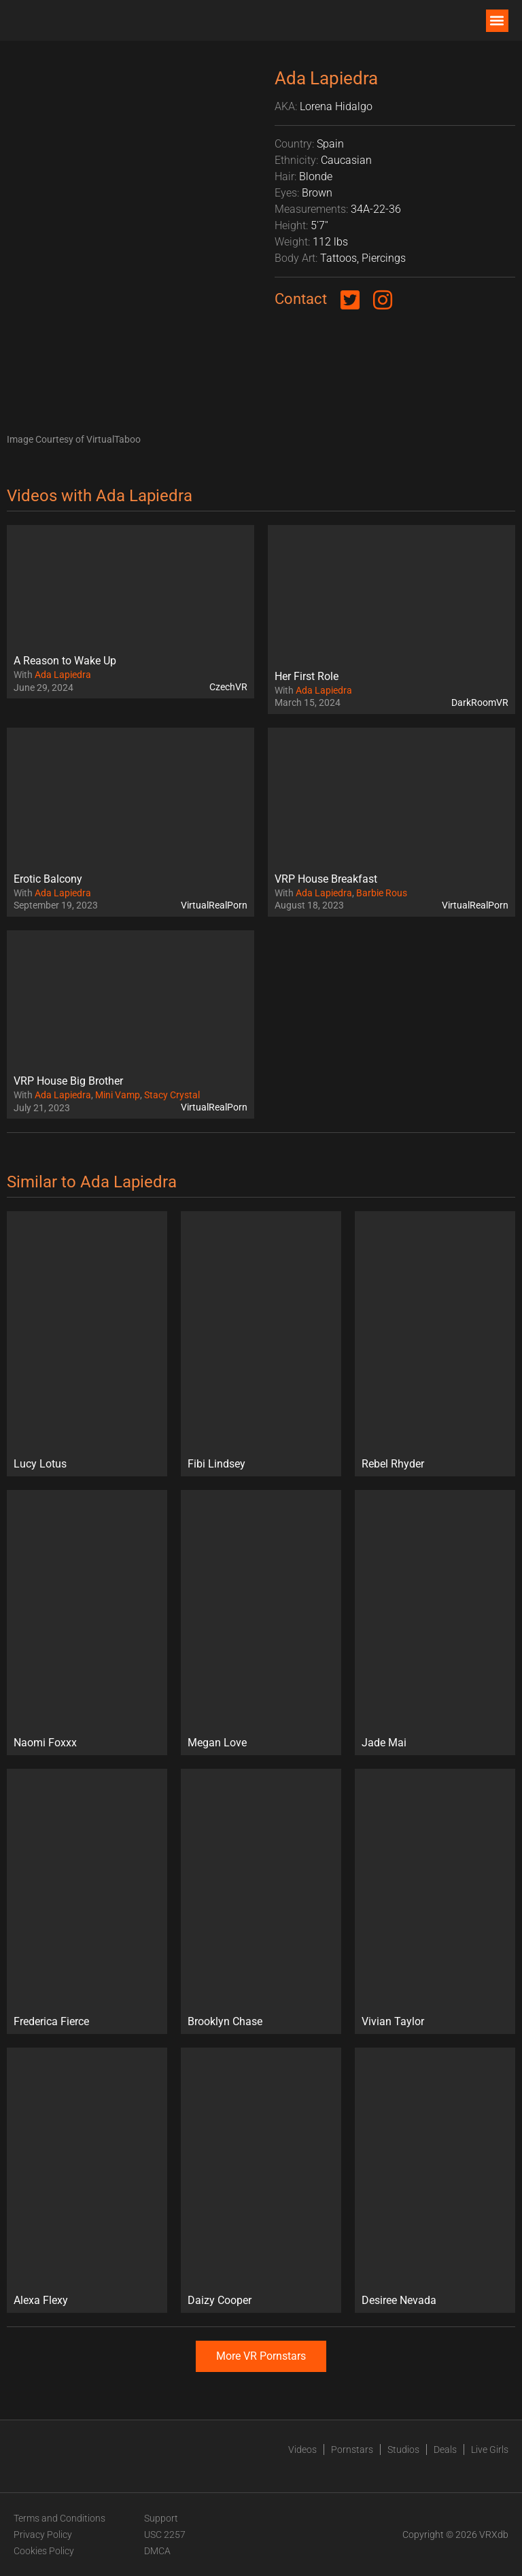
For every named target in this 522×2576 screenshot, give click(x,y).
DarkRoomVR (479, 702)
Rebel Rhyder (393, 1463)
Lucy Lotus (40, 1463)
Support (161, 2518)
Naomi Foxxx (45, 1742)
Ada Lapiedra (63, 674)
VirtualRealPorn (214, 905)
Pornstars (352, 2449)
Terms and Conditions (59, 2518)
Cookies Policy (44, 2550)
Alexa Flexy (41, 2300)
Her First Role (306, 676)
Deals (445, 2449)
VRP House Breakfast (326, 878)
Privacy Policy (43, 2534)
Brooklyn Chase (225, 2021)
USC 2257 (165, 2534)
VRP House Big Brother (68, 1080)
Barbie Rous (381, 892)
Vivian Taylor (393, 2021)
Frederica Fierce (51, 2021)
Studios (403, 2449)
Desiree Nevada (399, 2300)
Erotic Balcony (48, 878)
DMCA (157, 2550)
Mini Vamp (117, 1094)
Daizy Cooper (219, 2300)
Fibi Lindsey (216, 1463)
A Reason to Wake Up (65, 660)
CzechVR (228, 686)
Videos (302, 2449)
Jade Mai (384, 1742)
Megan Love (217, 1742)
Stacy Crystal (172, 1094)
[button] (497, 21)
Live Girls (489, 2449)
